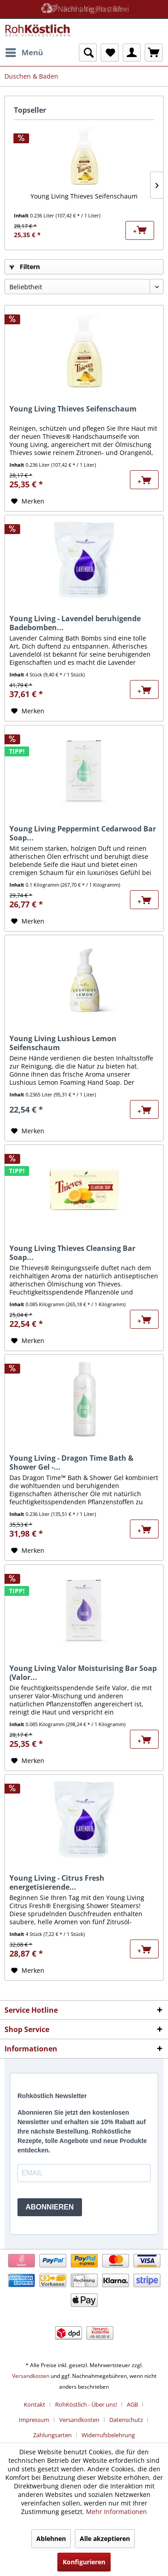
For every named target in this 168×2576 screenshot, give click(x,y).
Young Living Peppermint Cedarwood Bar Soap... (82, 833)
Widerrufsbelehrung (108, 2435)
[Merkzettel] (110, 53)
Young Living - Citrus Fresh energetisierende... (56, 1882)
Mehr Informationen (116, 2511)
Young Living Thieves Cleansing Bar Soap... (72, 1253)
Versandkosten (30, 2376)
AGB (132, 2404)
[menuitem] (23, 53)
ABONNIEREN (50, 2207)
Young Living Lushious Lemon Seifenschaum (62, 1043)
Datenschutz (126, 2420)
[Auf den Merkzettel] (27, 501)
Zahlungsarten (52, 2435)
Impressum (34, 2420)
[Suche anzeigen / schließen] (88, 53)
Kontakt (34, 2404)
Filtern (24, 266)
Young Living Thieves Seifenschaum (84, 196)
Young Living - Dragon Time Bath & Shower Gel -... (71, 1462)
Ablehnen (51, 2538)
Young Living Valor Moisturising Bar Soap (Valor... (83, 1673)
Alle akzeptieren (105, 2538)
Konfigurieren (84, 2562)
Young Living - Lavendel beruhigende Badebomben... (75, 623)
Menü (24, 51)
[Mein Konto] (132, 53)
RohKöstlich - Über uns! (86, 2404)
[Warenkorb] (154, 53)
